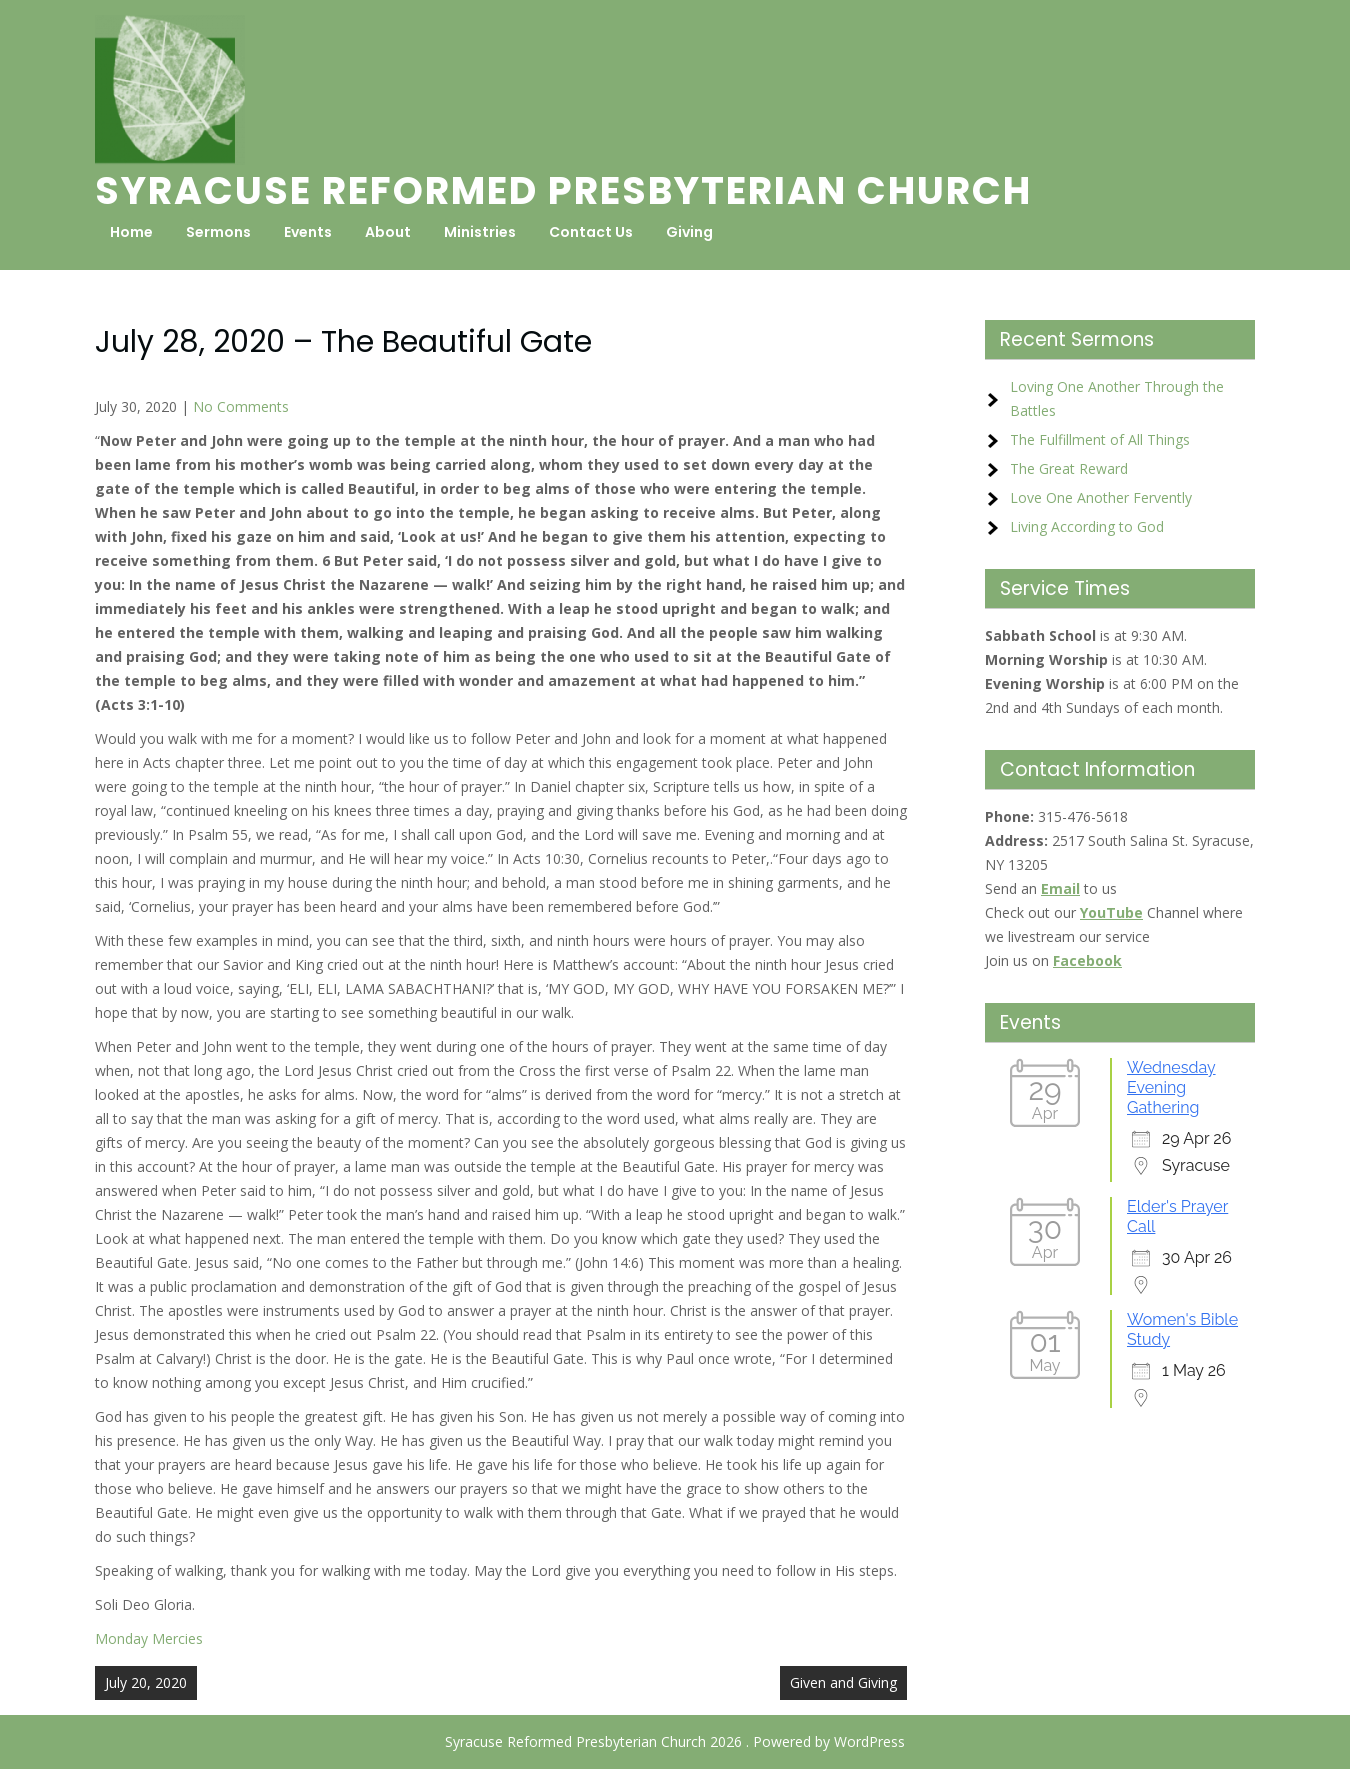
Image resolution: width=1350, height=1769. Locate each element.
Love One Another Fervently (1101, 497)
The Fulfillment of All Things (1100, 439)
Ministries (480, 232)
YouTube (1111, 912)
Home (131, 232)
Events (308, 232)
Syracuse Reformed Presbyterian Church (563, 190)
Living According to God (1087, 526)
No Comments (241, 406)
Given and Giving (843, 1682)
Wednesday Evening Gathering (1171, 1087)
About (388, 232)
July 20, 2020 (146, 1682)
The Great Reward (1069, 468)
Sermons (218, 232)
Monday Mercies (149, 1638)
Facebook (1087, 960)
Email (1060, 888)
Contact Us (591, 232)
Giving (689, 232)
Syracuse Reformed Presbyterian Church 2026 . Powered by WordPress (675, 1741)
